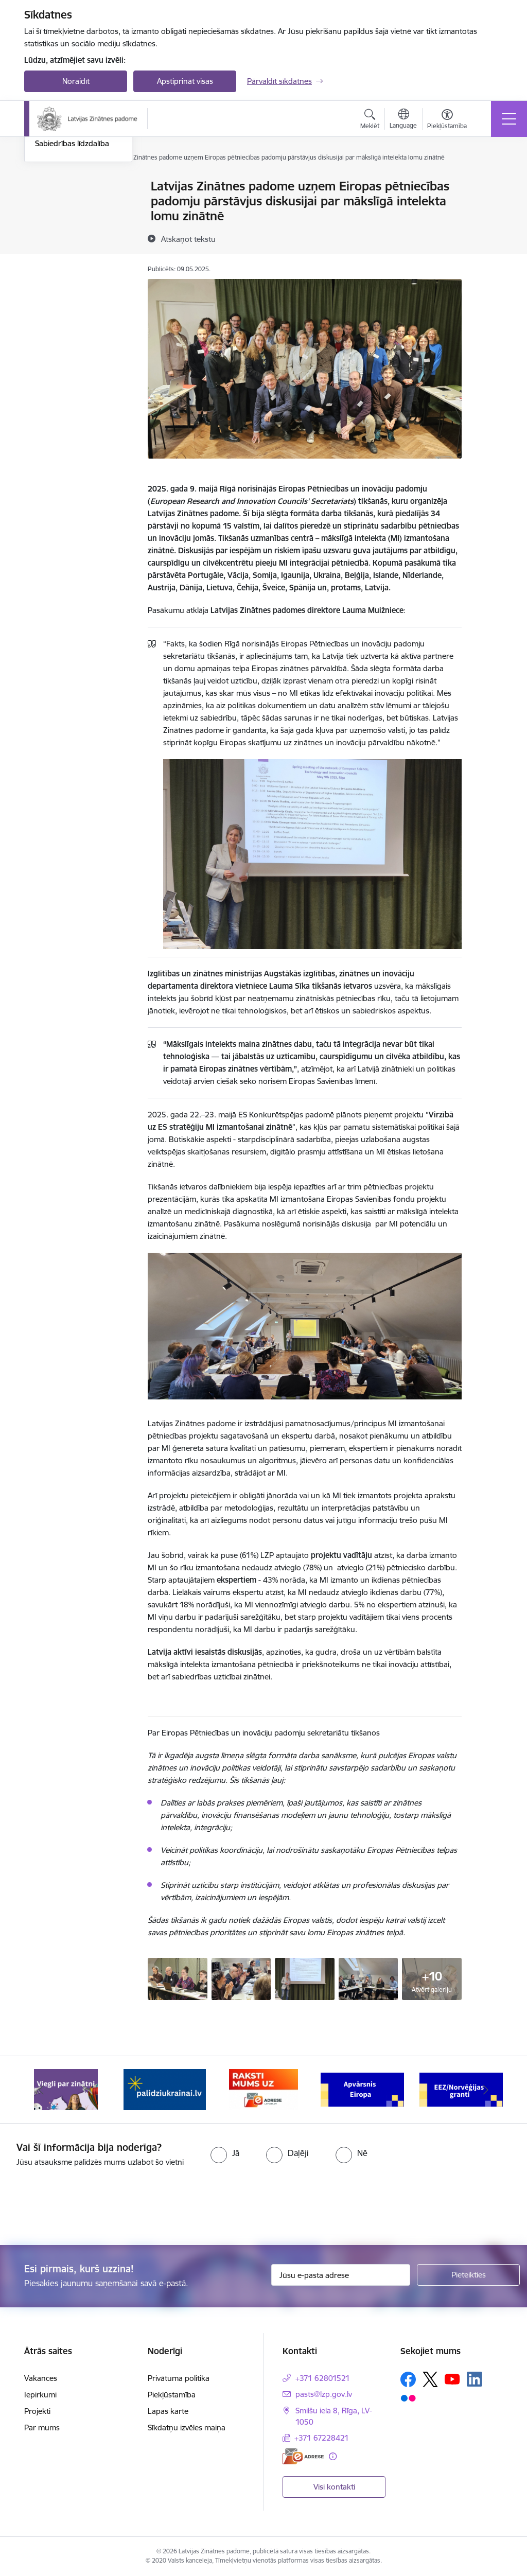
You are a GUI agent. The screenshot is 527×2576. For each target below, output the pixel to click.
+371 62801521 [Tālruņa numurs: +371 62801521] (322, 2378)
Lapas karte (168, 2411)
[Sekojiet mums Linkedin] (474, 2379)
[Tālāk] (486, 2089)
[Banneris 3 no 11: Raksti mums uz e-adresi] (263, 2089)
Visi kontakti (334, 2487)
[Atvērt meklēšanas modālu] (369, 120)
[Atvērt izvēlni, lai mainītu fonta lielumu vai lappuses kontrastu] (447, 120)
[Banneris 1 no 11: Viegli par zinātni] (66, 2089)
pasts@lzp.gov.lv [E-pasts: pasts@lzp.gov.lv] (323, 2394)
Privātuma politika (178, 2378)
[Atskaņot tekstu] (188, 239)
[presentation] (86, 2207)
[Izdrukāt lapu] (488, 182)
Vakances (40, 2378)
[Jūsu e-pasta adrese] (340, 2275)
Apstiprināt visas (185, 81)
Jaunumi (49, 204)
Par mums (42, 2427)
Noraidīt (76, 81)
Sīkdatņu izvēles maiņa (186, 2427)
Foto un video (59, 249)
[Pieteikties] (468, 2275)
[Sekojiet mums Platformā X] (430, 2379)
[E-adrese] (303, 2456)
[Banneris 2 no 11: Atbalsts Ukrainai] (165, 2089)
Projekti (37, 2411)
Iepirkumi (40, 2394)
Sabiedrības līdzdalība (72, 267)
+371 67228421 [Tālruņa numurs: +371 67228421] (321, 2438)
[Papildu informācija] (333, 2456)
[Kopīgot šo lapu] (488, 207)
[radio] (224, 2153)
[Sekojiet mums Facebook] (408, 2379)
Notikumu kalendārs (70, 187)
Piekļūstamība (172, 2394)
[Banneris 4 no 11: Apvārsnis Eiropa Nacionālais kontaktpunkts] (362, 2089)
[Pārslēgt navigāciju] (509, 119)
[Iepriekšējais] (41, 2089)
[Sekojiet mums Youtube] (452, 2379)
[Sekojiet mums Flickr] (408, 2398)
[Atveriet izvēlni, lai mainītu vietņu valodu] (403, 120)
